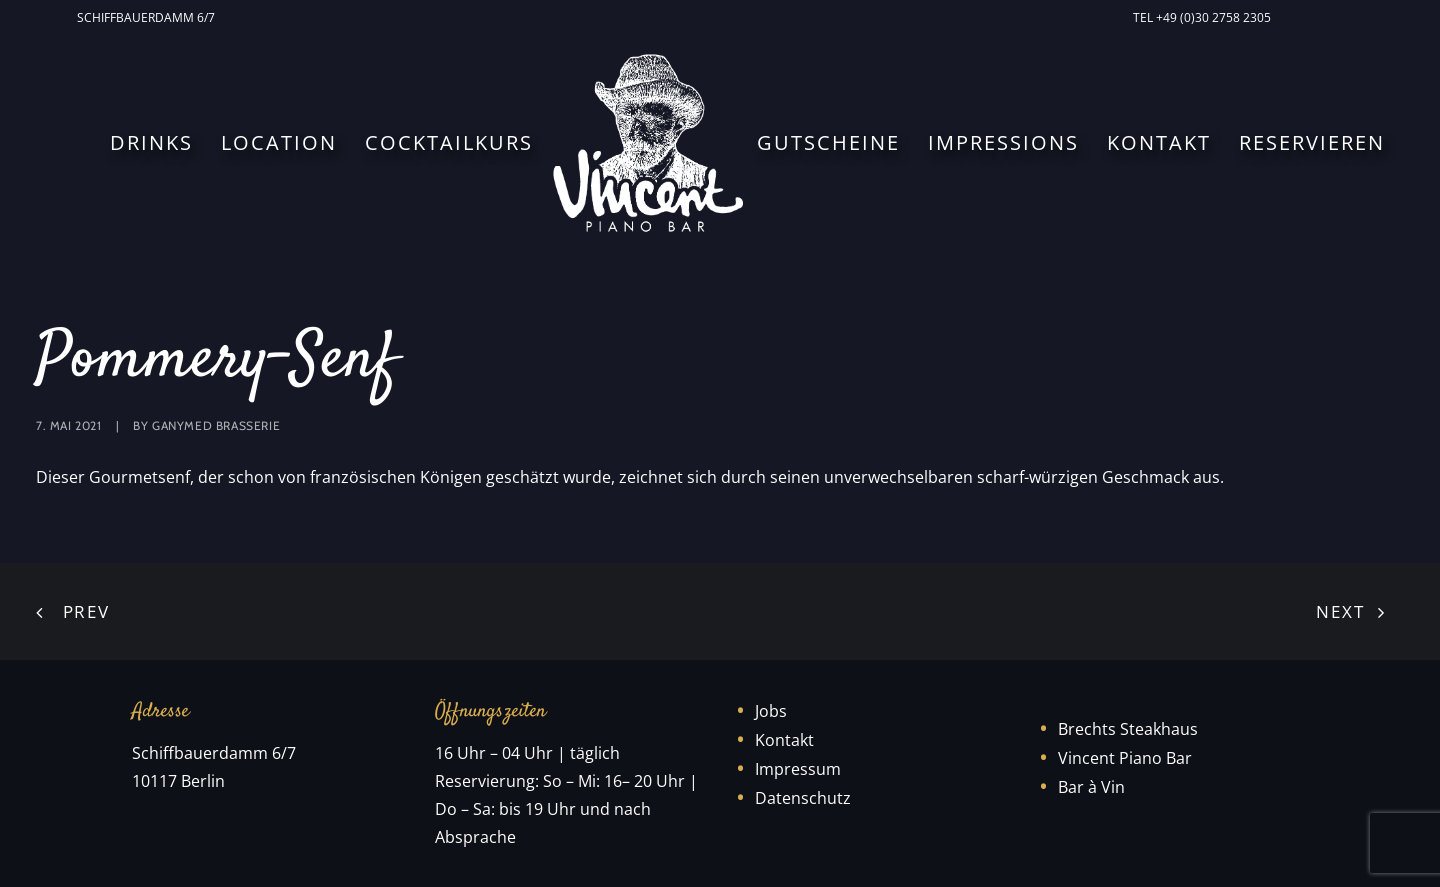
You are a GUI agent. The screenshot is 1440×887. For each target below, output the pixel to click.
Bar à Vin (1091, 787)
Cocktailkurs (449, 142)
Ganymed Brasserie (216, 425)
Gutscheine (828, 142)
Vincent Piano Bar (1125, 758)
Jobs (771, 711)
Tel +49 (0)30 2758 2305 (1202, 17)
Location (279, 142)
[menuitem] (149, 17)
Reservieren (1312, 142)
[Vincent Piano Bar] (648, 143)
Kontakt (1159, 142)
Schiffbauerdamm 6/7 (146, 17)
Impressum (798, 769)
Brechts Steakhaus (1128, 729)
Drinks (151, 142)
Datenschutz (803, 798)
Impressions (1003, 142)
